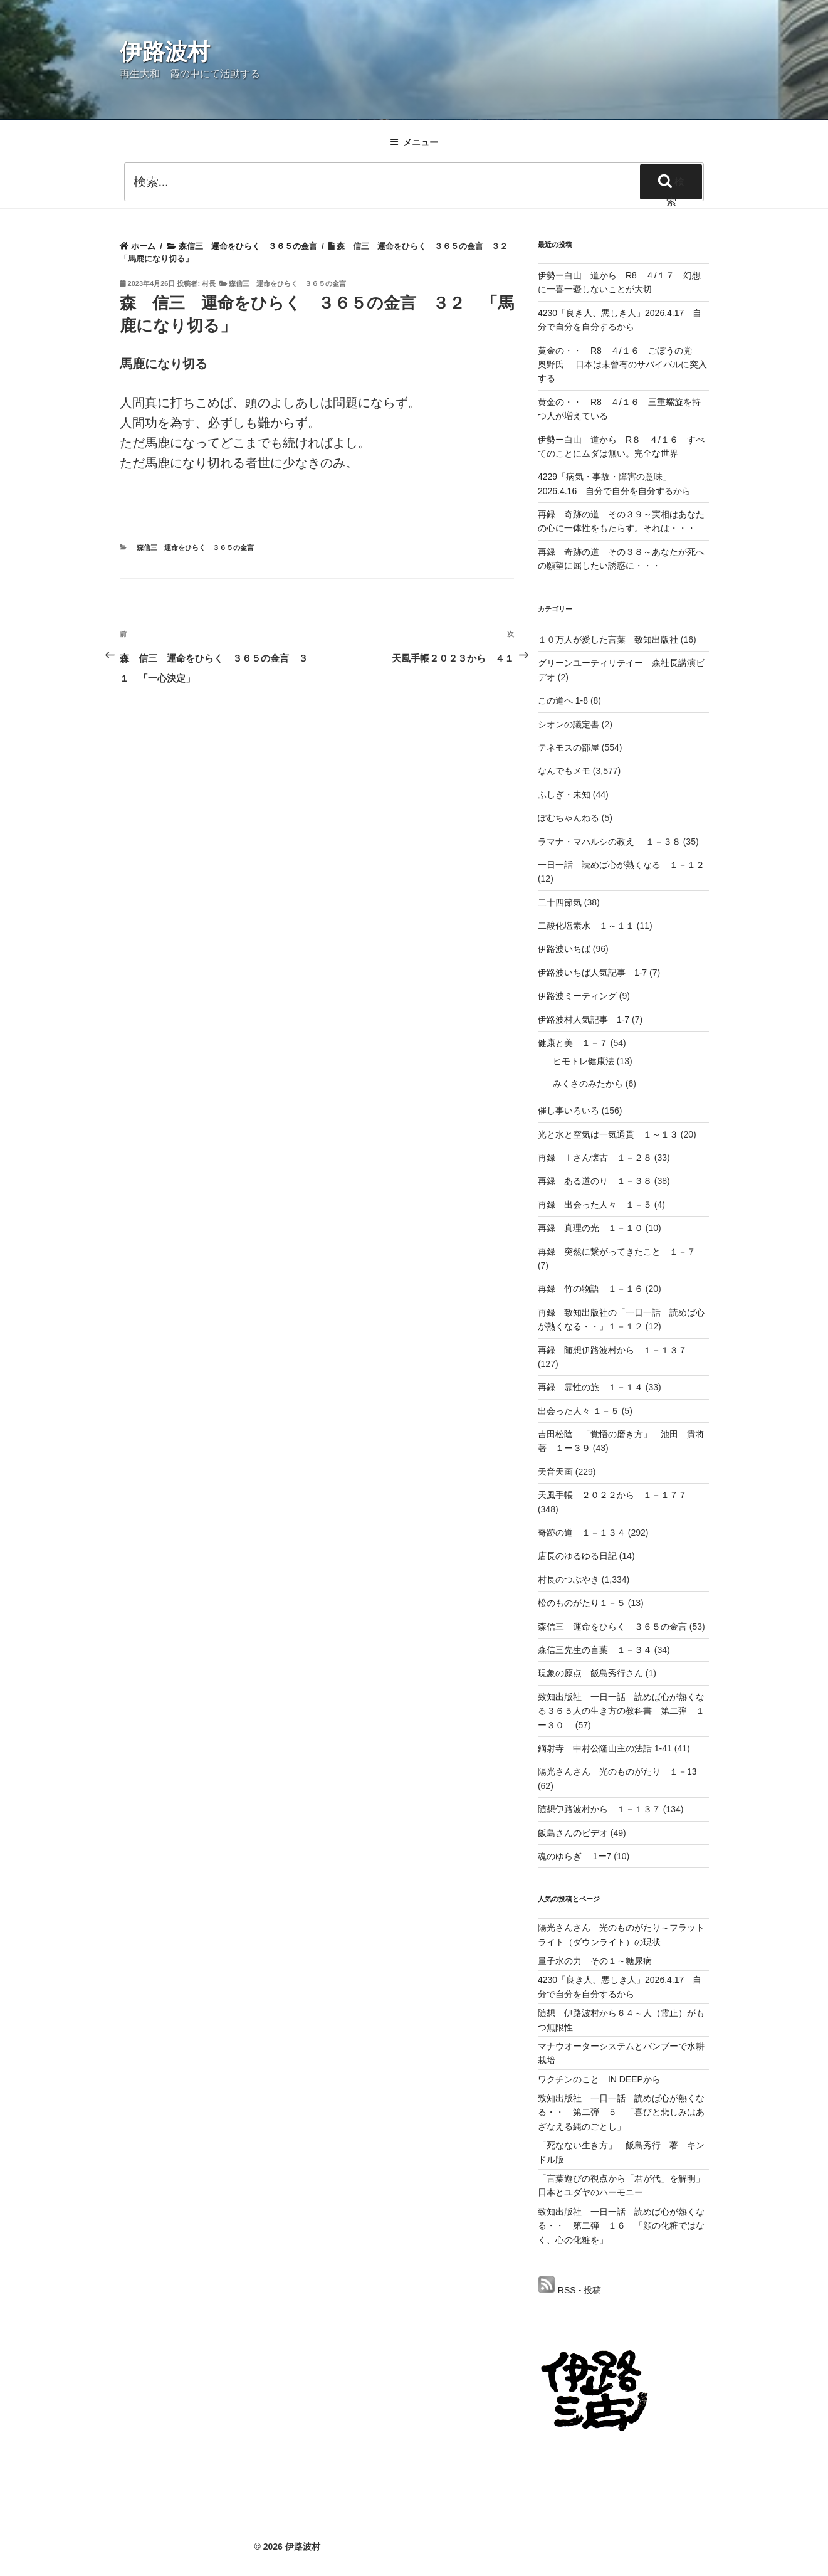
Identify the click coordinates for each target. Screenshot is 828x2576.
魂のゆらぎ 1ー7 (574, 1856)
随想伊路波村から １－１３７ (599, 1809)
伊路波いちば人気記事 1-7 (592, 973)
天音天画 (555, 1472)
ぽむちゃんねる (568, 818)
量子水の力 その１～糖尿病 (595, 1961)
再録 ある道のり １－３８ (595, 1181)
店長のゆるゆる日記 (577, 1556)
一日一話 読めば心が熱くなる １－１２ (621, 865)
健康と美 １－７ (573, 1043)
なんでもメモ (564, 771)
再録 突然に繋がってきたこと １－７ (617, 1252)
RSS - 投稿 (569, 2290)
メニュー (414, 142)
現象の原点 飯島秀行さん (590, 1673)
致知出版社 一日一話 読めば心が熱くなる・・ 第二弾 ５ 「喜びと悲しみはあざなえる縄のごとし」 (621, 2112)
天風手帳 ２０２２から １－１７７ (612, 1495)
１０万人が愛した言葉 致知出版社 (608, 640)
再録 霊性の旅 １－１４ (590, 1387)
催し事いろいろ (568, 1111)
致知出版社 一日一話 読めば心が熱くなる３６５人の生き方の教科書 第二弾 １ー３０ (621, 1711)
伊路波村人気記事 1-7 (583, 1020)
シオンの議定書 (568, 724)
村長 (209, 283)
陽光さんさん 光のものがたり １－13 (617, 1771)
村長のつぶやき (568, 1580)
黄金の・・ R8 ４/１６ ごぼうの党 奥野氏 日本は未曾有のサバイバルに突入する (622, 365)
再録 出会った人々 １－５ (595, 1205)
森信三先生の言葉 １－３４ (595, 1650)
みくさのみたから (588, 1084)
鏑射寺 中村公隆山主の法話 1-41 (605, 1748)
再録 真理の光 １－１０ (590, 1228)
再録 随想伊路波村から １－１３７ (612, 1350)
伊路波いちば (564, 949)
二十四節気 (560, 902)
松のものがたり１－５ (582, 1603)
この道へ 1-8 (563, 700)
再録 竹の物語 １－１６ (590, 1289)
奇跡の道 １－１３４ (582, 1533)
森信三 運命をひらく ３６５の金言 (287, 283)
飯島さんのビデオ (573, 1833)
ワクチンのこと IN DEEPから (599, 2079)
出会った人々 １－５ (578, 1411)
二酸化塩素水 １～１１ (586, 926)
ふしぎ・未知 (564, 794)
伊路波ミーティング (577, 996)
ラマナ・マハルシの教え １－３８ (609, 842)
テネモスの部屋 (568, 747)
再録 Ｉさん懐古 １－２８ (595, 1158)
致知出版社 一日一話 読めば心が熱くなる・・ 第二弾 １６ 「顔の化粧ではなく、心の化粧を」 (621, 2226)
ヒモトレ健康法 (583, 1061)
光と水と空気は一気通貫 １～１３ (608, 1134)
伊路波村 (165, 52)
